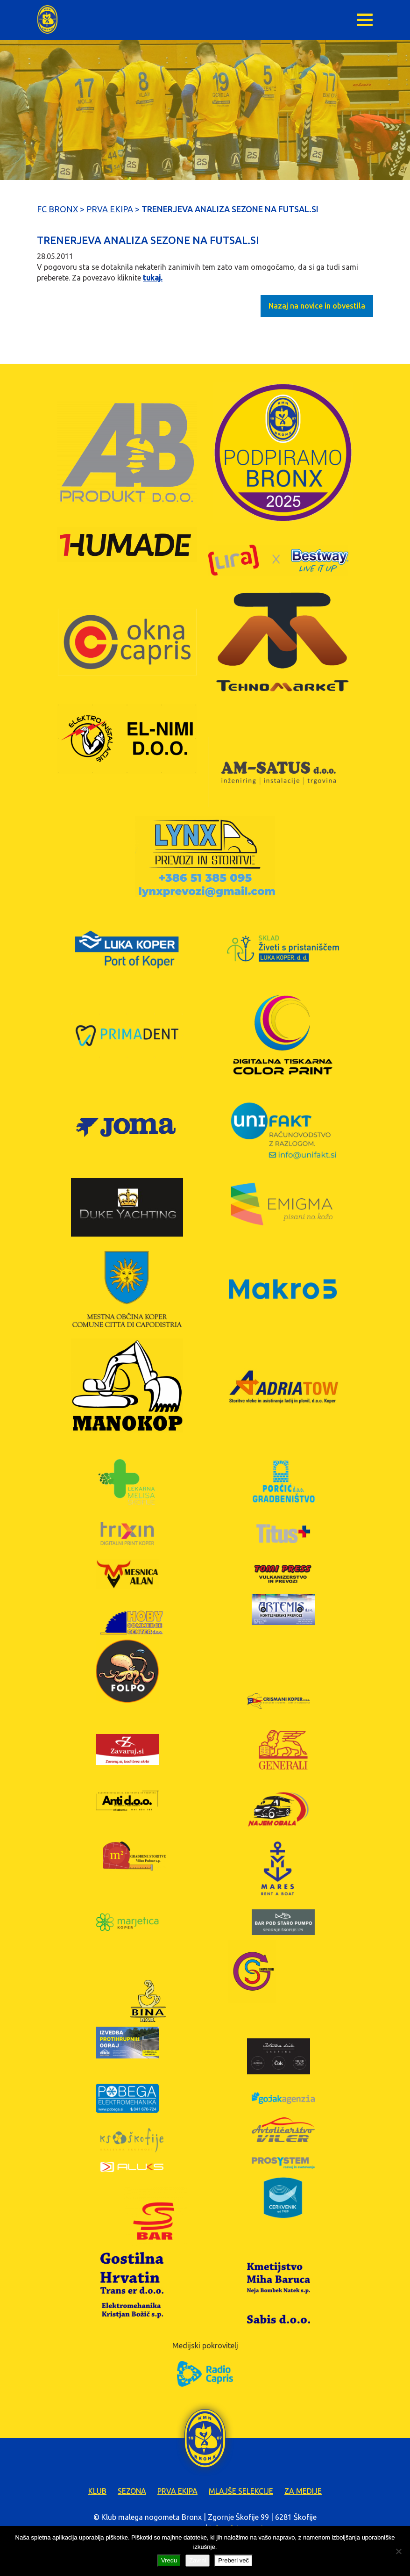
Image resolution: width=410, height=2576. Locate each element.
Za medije (303, 2491)
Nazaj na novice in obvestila (317, 306)
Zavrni (197, 2560)
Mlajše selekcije (241, 2491)
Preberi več (233, 2560)
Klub (97, 2491)
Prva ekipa (177, 2491)
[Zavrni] (398, 2551)
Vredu (169, 2560)
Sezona (132, 2491)
